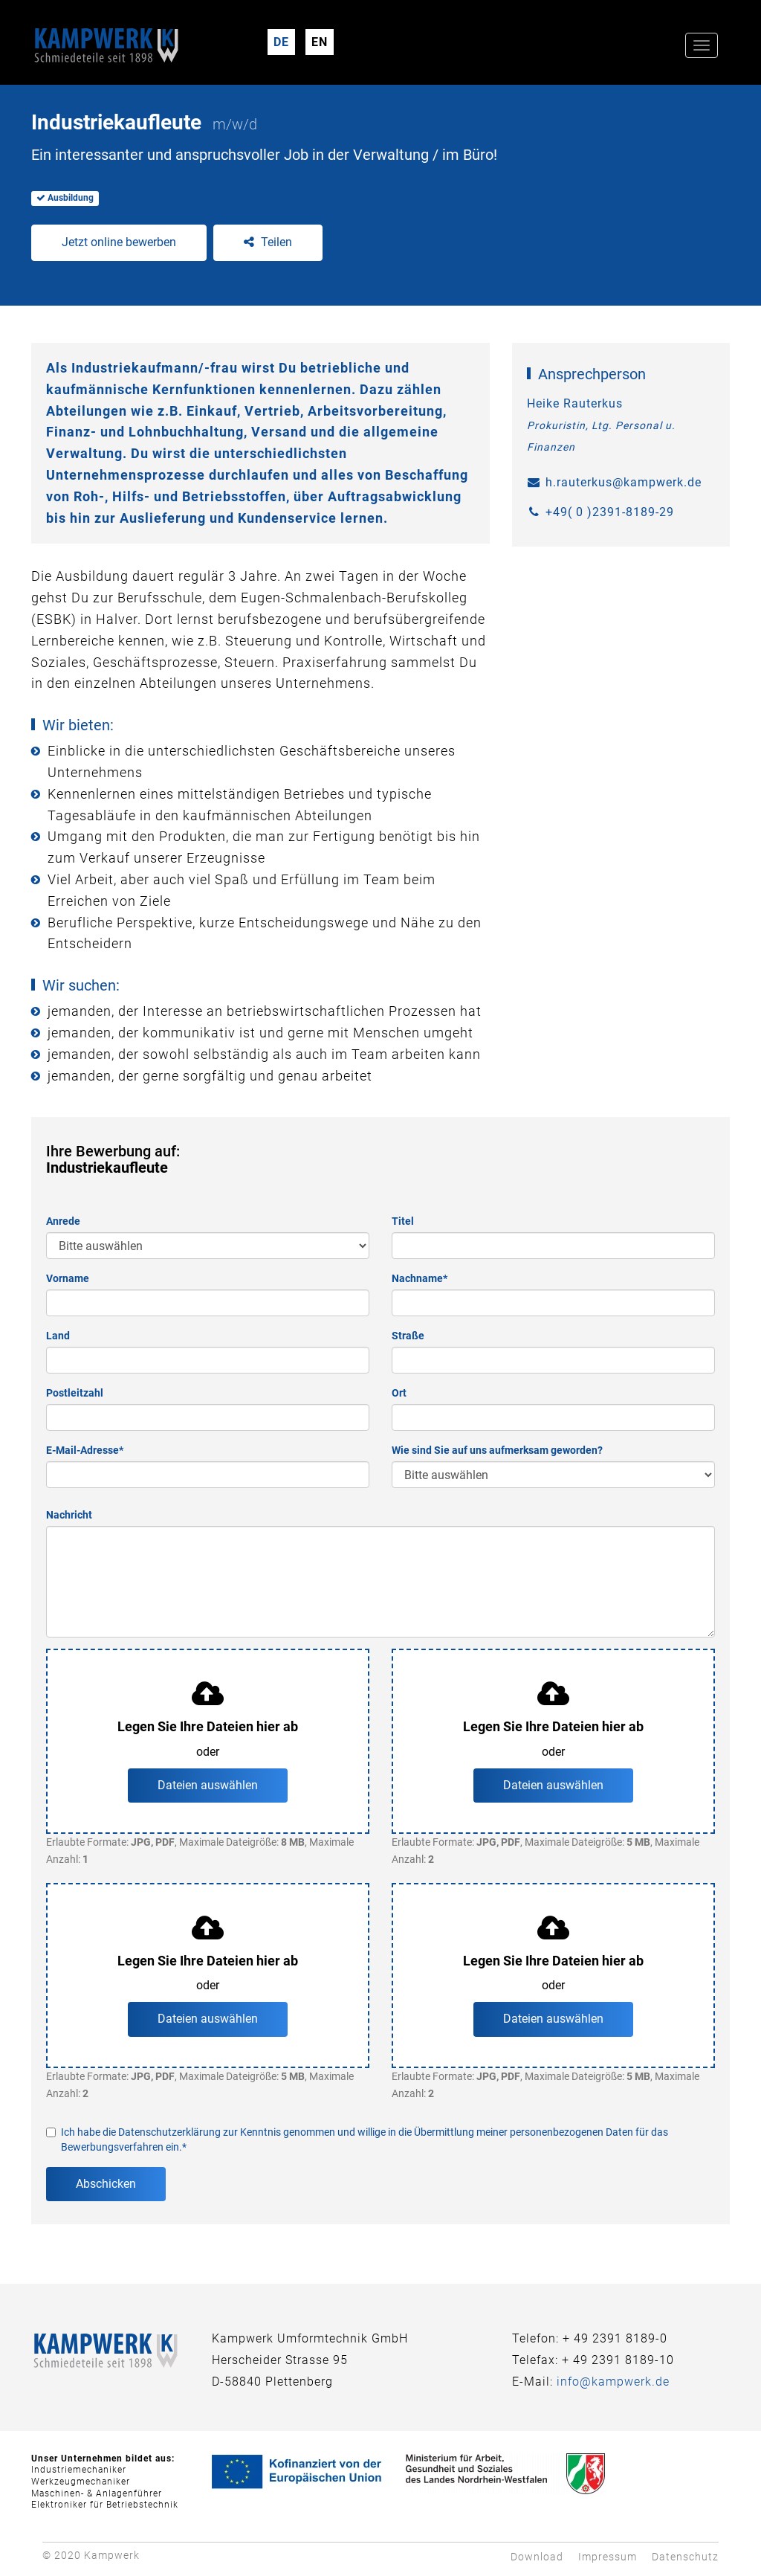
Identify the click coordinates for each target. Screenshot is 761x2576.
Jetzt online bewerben (119, 242)
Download (537, 2557)
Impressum (607, 2557)
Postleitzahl (74, 1393)
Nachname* (419, 1278)
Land (58, 1336)
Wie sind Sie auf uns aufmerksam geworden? (497, 1450)
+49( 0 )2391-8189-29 (609, 512)
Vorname (67, 1278)
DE (281, 42)
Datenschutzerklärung (169, 2132)
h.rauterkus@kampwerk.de (623, 482)
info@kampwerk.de (613, 2381)
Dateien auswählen (208, 1785)
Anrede (63, 1221)
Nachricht (69, 1515)
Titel (403, 1221)
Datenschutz (685, 2557)
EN (319, 42)
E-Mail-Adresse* (84, 1450)
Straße (408, 1336)
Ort (399, 1393)
